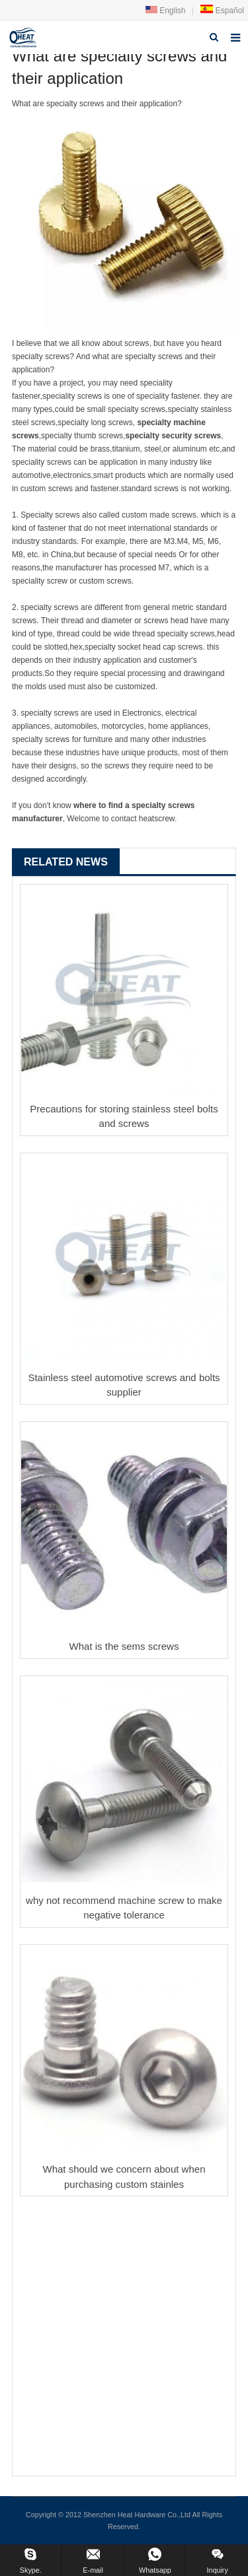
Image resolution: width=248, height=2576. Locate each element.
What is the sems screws (124, 1646)
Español (222, 10)
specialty (155, 422)
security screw (188, 435)
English (165, 10)
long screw (109, 422)
